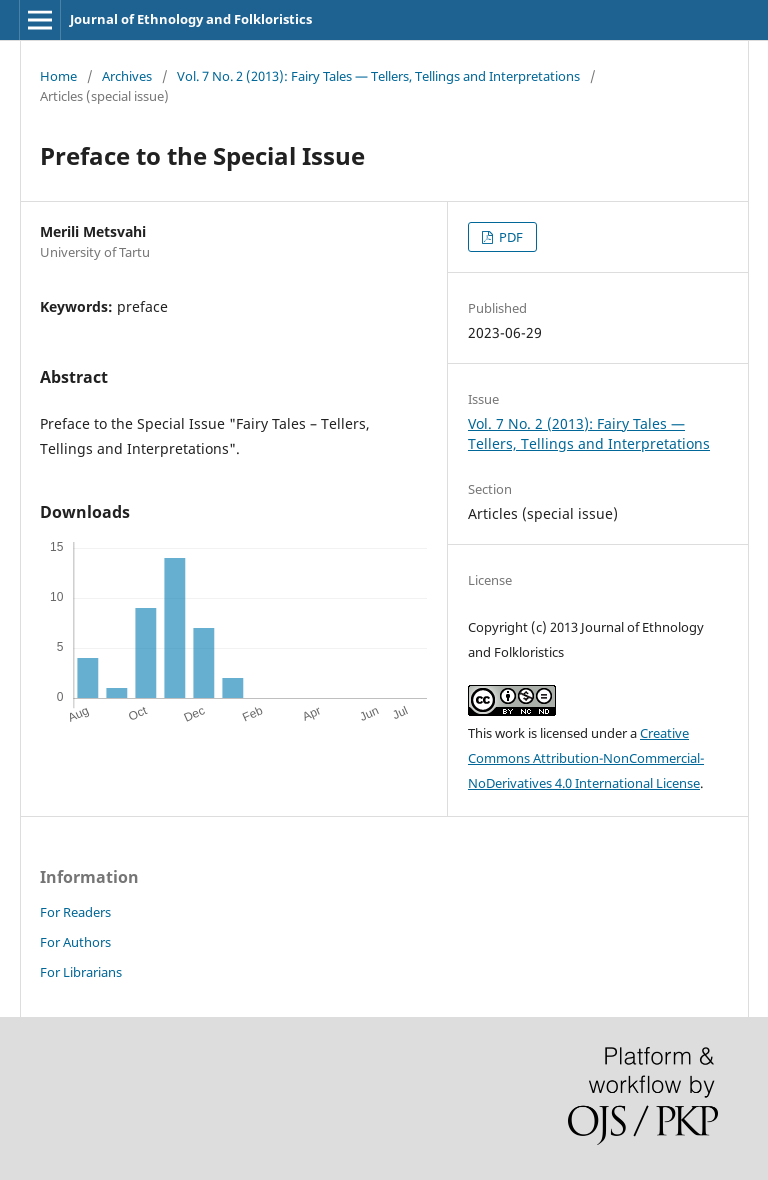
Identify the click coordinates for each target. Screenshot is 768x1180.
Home (58, 76)
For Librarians (81, 972)
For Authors (75, 942)
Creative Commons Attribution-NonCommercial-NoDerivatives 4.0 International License (586, 758)
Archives (127, 76)
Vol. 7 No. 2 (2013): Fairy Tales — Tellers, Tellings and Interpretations (378, 76)
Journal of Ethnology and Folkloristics (191, 19)
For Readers (75, 912)
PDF (509, 237)
